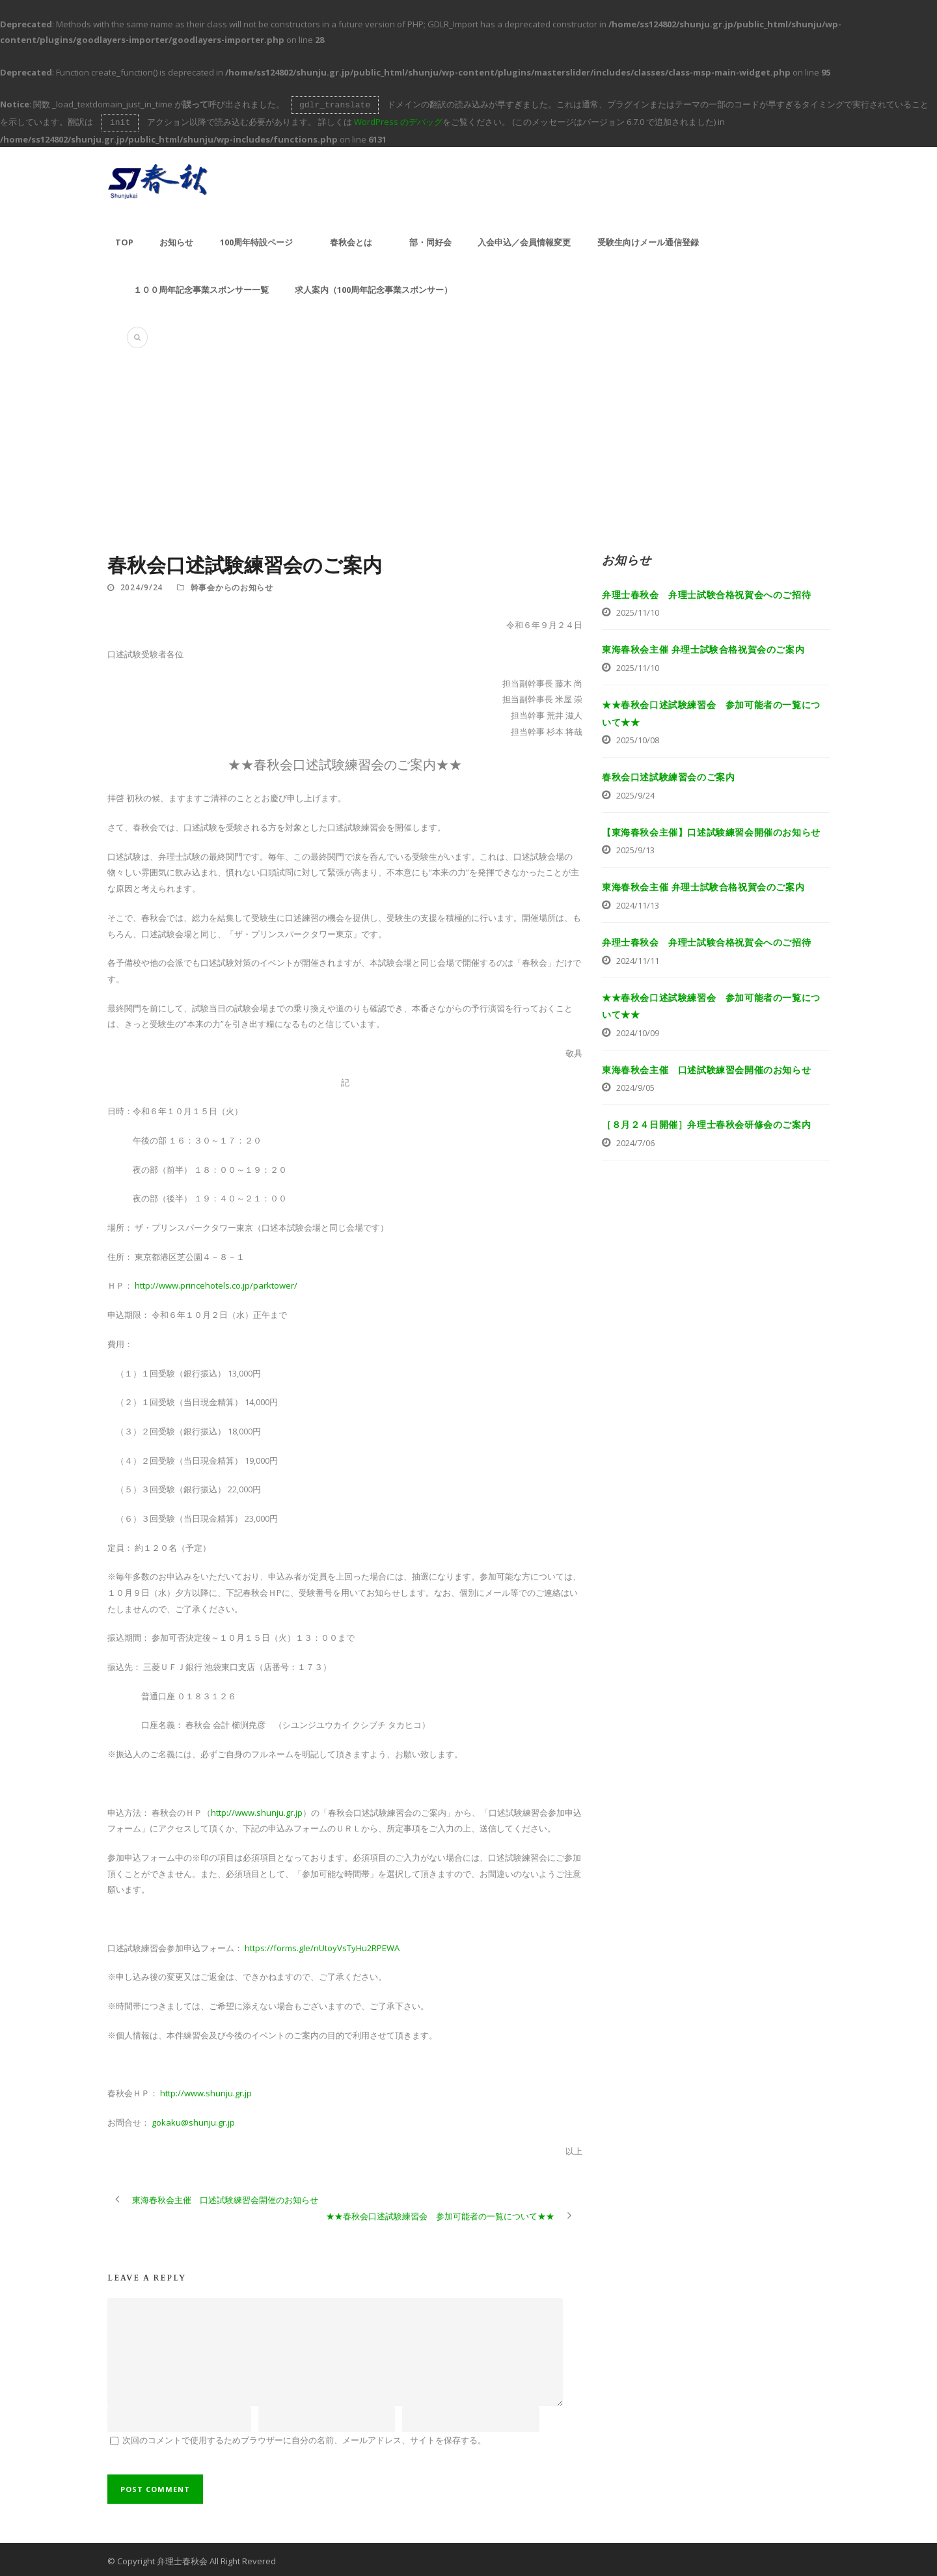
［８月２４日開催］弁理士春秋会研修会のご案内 (706, 1122)
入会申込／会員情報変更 (524, 239)
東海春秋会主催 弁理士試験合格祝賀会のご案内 (703, 646)
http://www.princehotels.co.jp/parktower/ (216, 1283)
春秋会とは (351, 239)
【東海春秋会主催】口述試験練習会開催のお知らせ (711, 829)
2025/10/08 (637, 737)
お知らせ (176, 239)
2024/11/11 (637, 958)
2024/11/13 (637, 903)
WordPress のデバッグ (398, 120)
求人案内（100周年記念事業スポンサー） (373, 287)
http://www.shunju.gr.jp (257, 1810)
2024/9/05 (635, 1085)
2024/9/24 (141, 584)
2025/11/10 (637, 610)
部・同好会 (430, 239)
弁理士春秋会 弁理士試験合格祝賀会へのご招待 (706, 592)
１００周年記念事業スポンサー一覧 (201, 287)
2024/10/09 (637, 1030)
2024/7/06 (635, 1140)
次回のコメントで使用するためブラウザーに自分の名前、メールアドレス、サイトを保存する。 (304, 2437)
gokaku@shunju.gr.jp (193, 2120)
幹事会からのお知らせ (232, 584)
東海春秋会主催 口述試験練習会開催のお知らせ (706, 1067)
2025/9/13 (635, 847)
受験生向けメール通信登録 (648, 239)
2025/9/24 (635, 793)
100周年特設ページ (256, 239)
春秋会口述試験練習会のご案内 (668, 774)
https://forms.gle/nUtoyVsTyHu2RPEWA (322, 1945)
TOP (124, 239)
